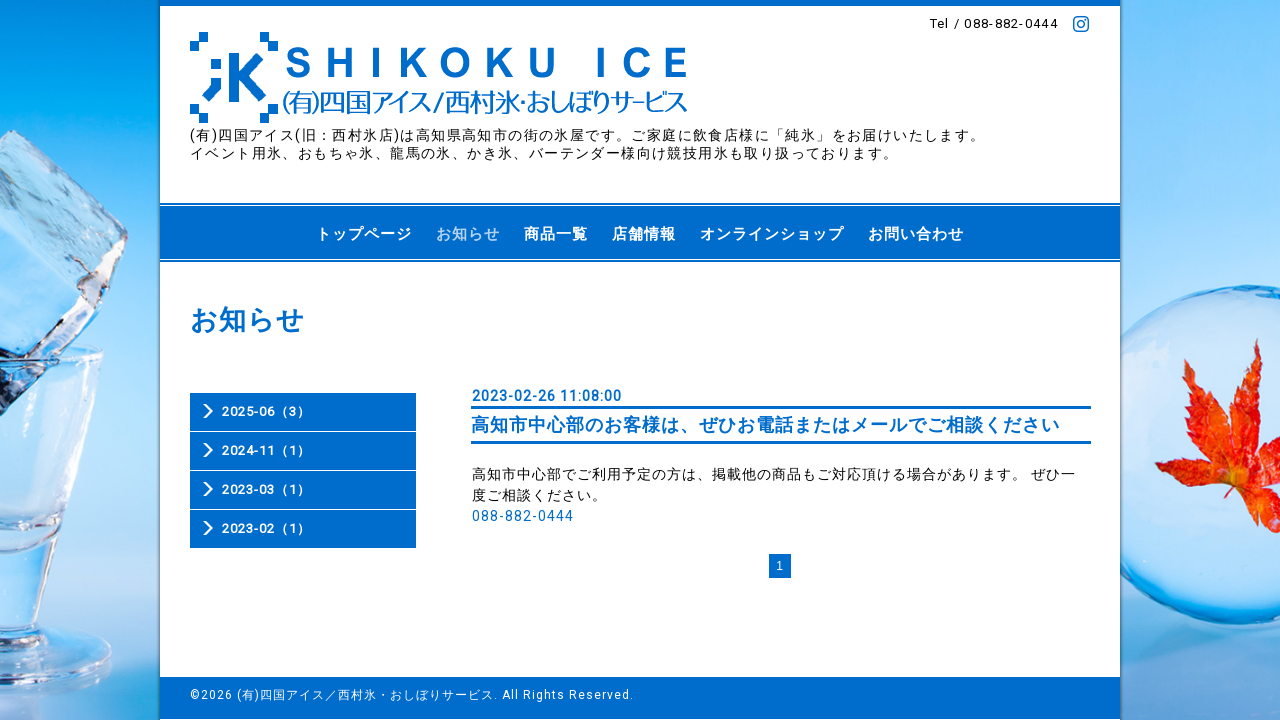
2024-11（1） (266, 450)
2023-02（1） (266, 528)
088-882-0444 (523, 516)
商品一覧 (556, 234)
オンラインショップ (772, 234)
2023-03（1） (266, 489)
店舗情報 (644, 234)
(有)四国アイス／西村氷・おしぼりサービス (365, 695)
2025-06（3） (266, 411)
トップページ (364, 234)
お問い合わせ (916, 234)
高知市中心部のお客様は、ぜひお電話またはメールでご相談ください (765, 424)
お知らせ (468, 234)
